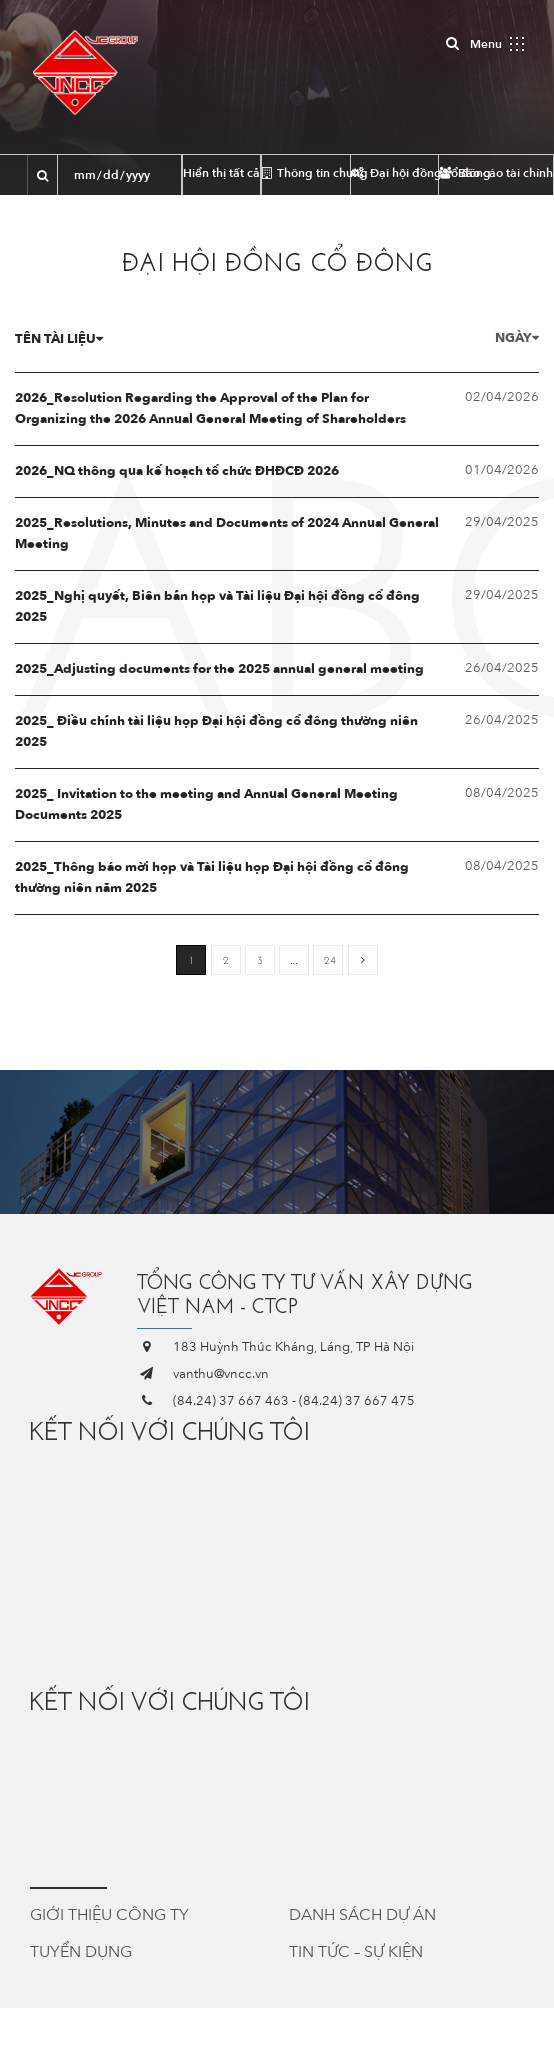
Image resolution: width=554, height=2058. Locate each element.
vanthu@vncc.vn (221, 1374)
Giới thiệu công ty (109, 1915)
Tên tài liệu (59, 339)
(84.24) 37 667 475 (357, 1401)
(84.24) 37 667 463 (231, 1401)
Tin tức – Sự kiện (356, 1952)
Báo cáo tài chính (496, 173)
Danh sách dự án (362, 1915)
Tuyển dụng (81, 1952)
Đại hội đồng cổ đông (395, 173)
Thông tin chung (306, 173)
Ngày (517, 338)
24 (330, 960)
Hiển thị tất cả (221, 173)
